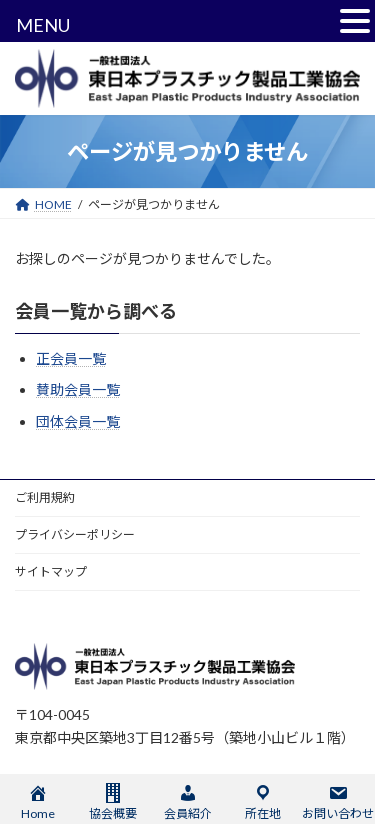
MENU (43, 25)
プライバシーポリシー (75, 534)
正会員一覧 (71, 358)
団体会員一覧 (78, 420)
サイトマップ (51, 571)
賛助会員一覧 (78, 389)
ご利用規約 (45, 497)
